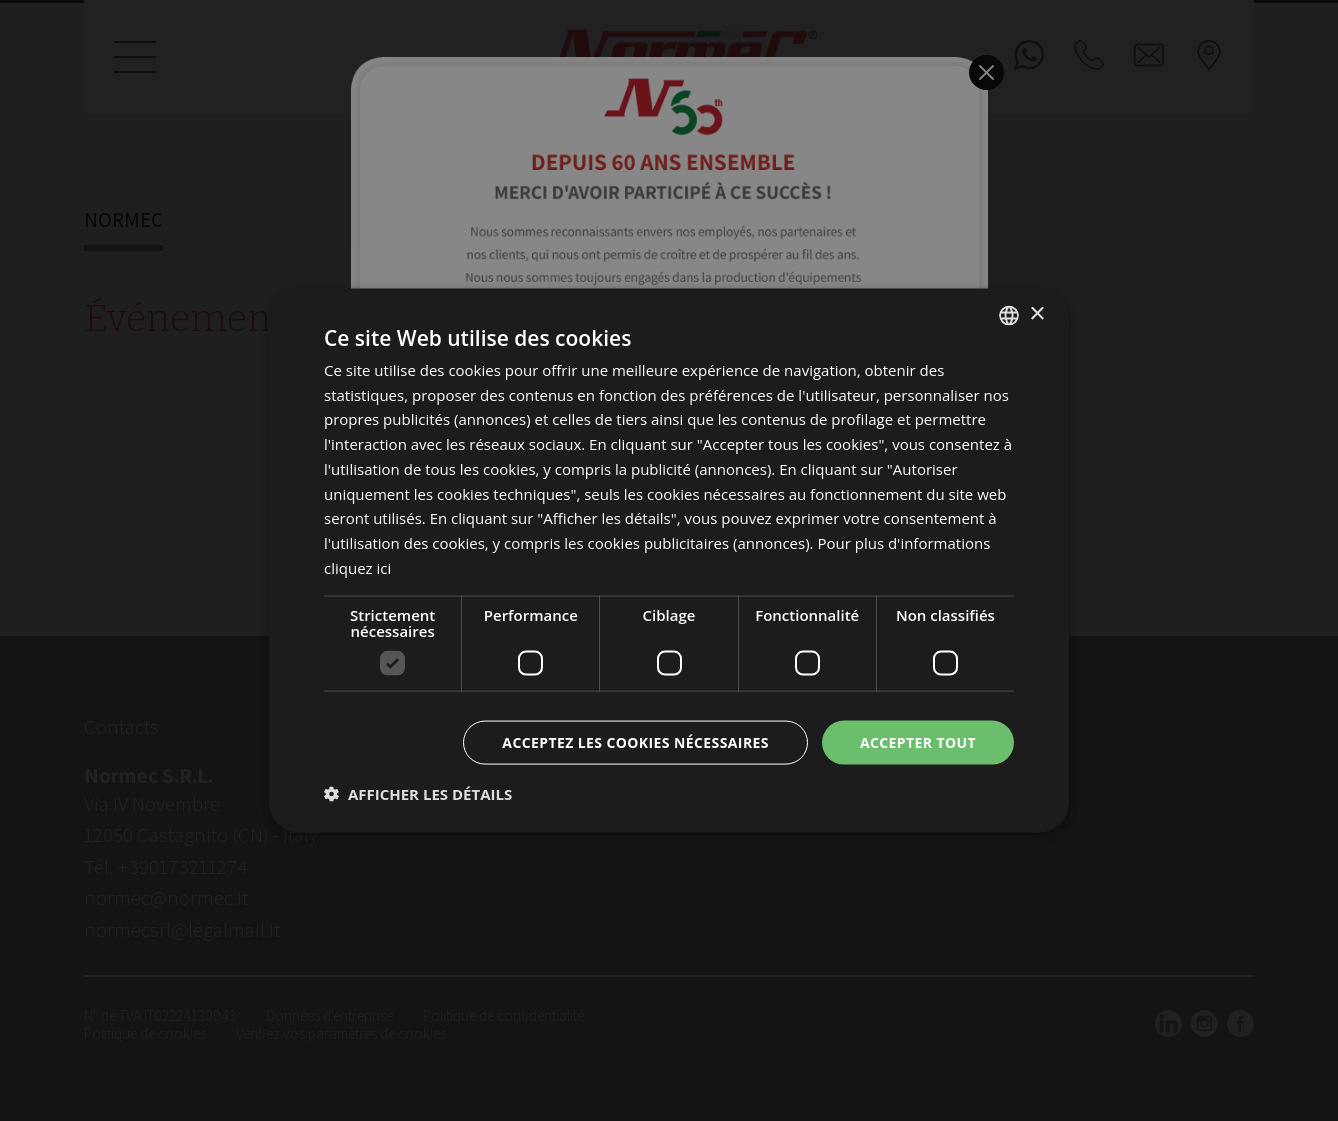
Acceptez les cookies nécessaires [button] (635, 741)
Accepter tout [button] (918, 741)
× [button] (1036, 314)
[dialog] (669, 560)
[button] (418, 794)
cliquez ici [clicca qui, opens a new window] (357, 567)
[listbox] (1009, 315)
